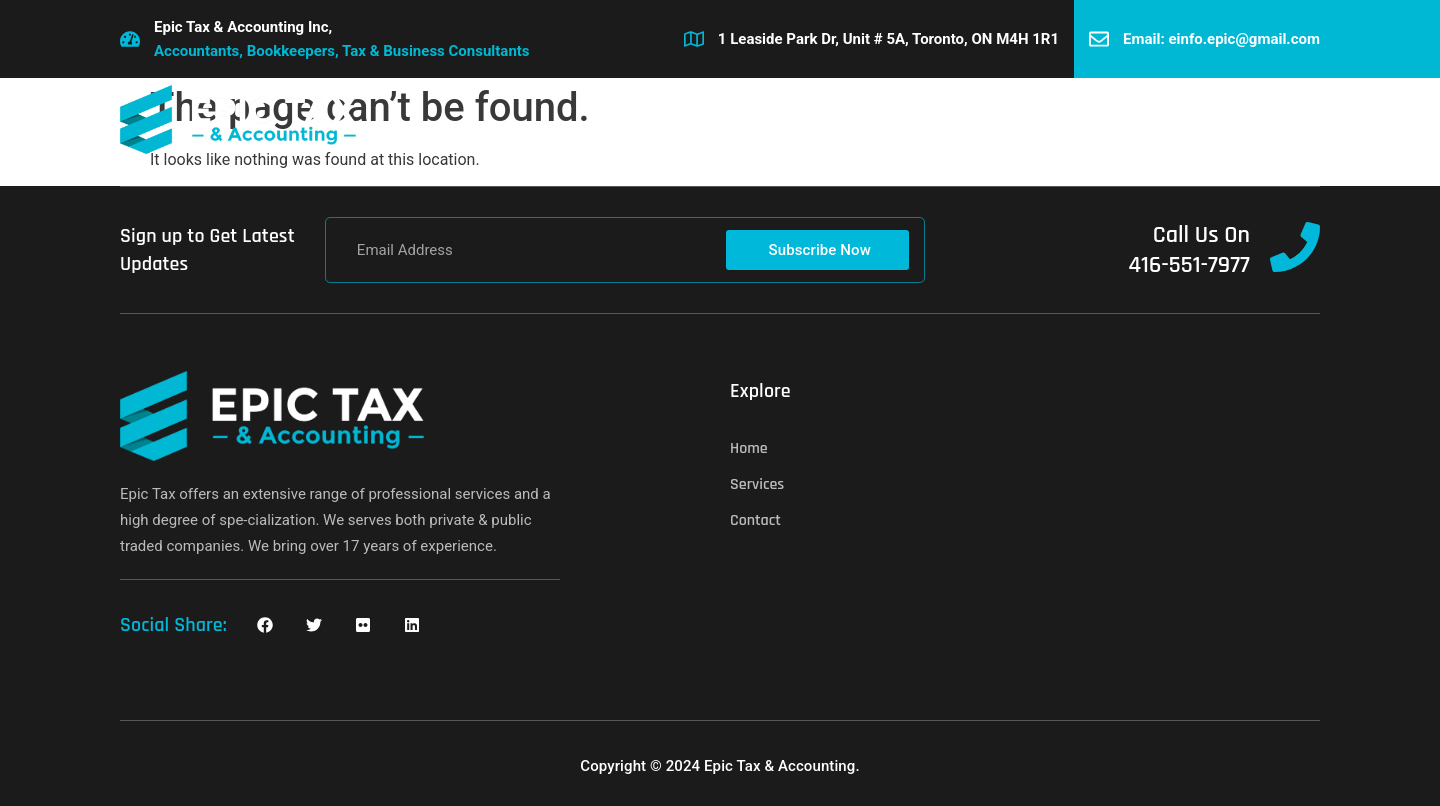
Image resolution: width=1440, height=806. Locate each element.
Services (749, 119)
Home (657, 119)
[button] (1304, 120)
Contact (848, 119)
